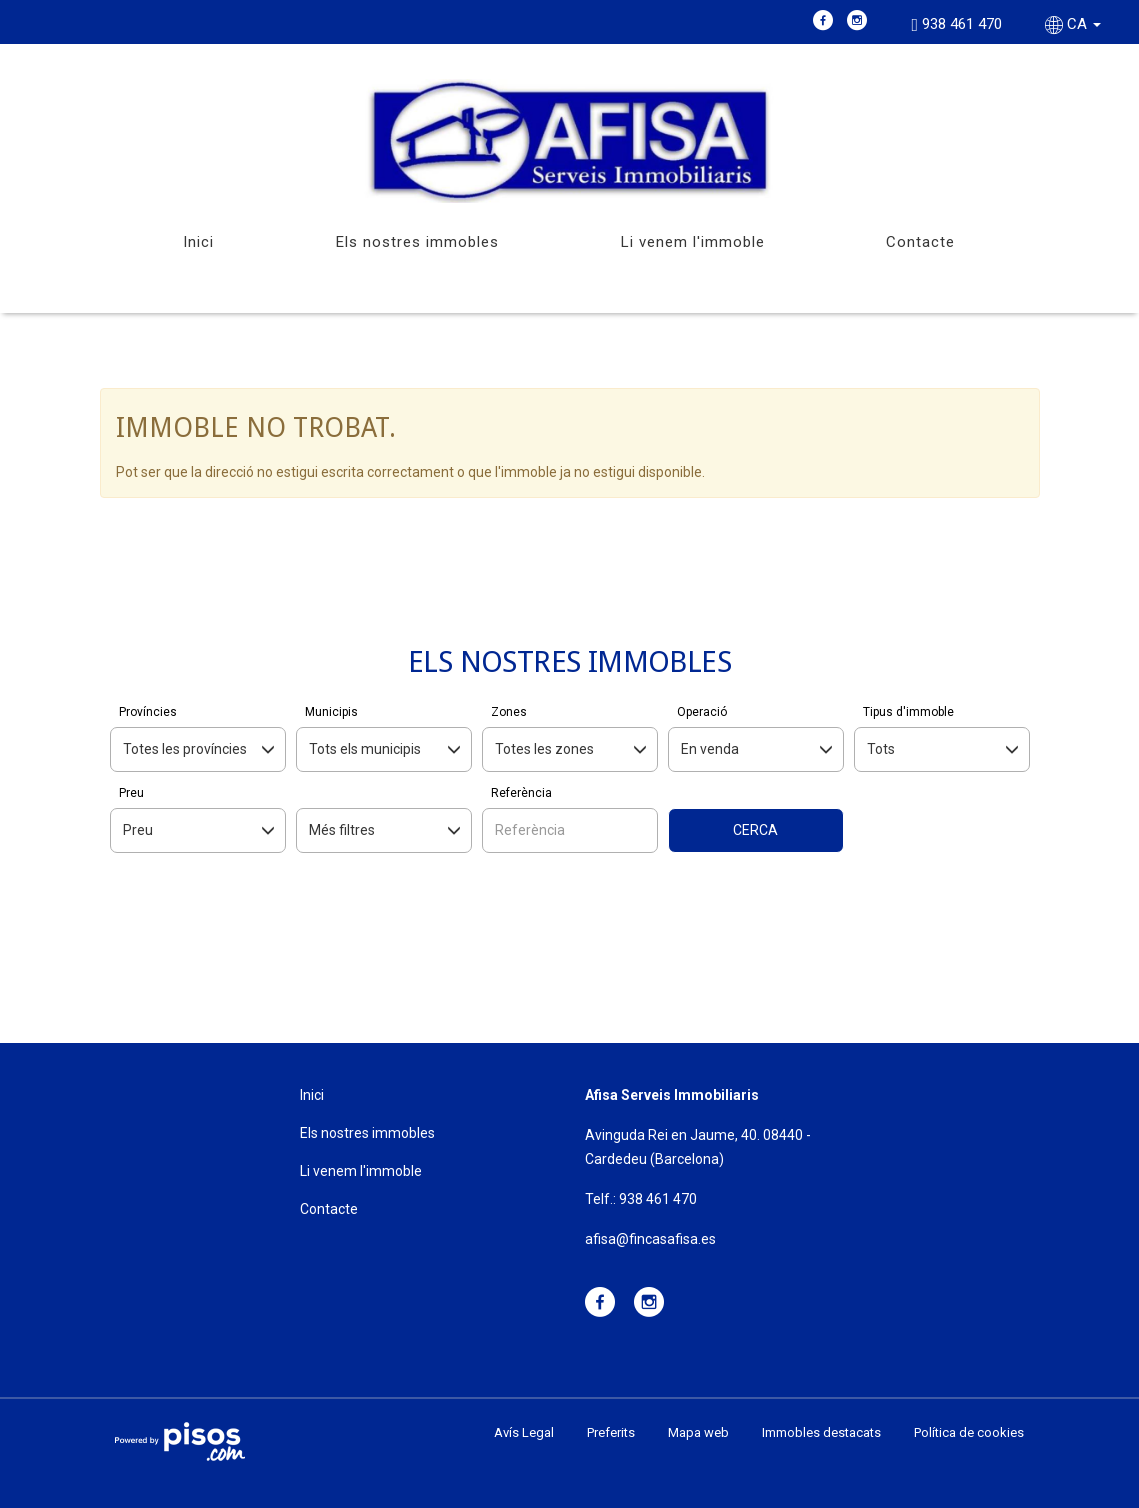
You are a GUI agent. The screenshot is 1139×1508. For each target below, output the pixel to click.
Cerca (755, 830)
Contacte (920, 242)
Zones (509, 712)
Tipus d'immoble (908, 712)
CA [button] (1075, 24)
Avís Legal (524, 1432)
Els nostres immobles (417, 242)
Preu (131, 793)
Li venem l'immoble (693, 242)
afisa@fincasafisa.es (650, 1239)
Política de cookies (969, 1432)
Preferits (611, 1432)
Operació (702, 712)
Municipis (331, 712)
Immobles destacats (821, 1432)
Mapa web (698, 1432)
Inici (198, 242)
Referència (521, 793)
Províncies (148, 712)
